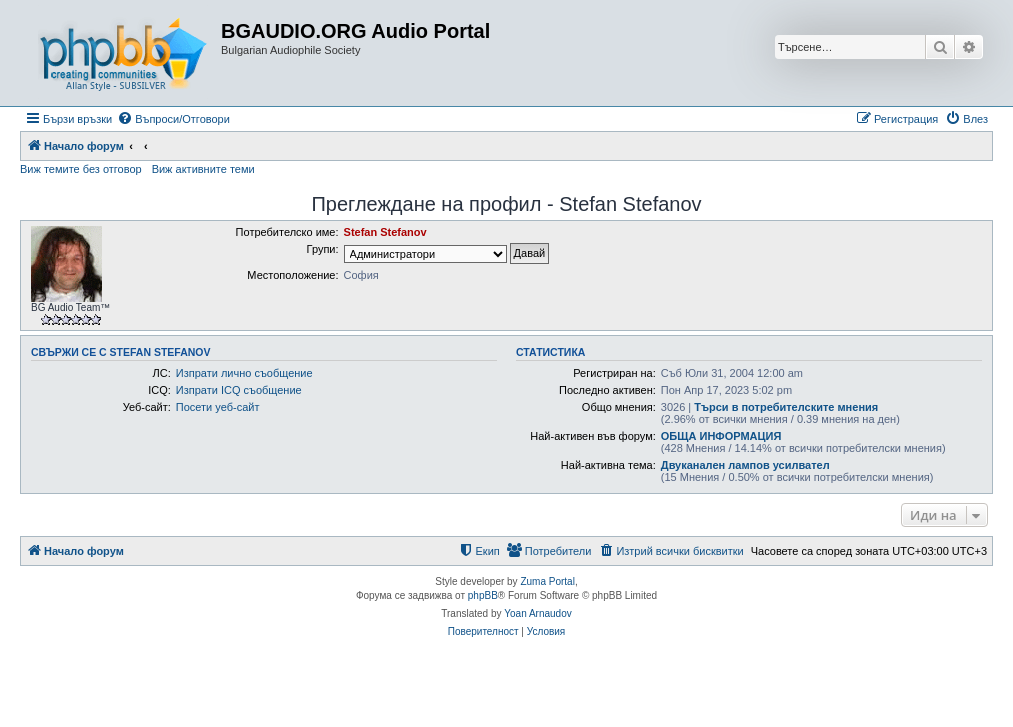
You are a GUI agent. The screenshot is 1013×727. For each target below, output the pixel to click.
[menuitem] (173, 119)
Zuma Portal (547, 581)
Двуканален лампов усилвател (745, 465)
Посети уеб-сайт (218, 407)
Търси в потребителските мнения (786, 407)
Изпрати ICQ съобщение (239, 390)
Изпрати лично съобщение (244, 373)
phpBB (483, 595)
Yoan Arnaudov (537, 613)
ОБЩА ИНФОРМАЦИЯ (721, 436)
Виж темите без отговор (81, 169)
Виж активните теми (203, 169)
